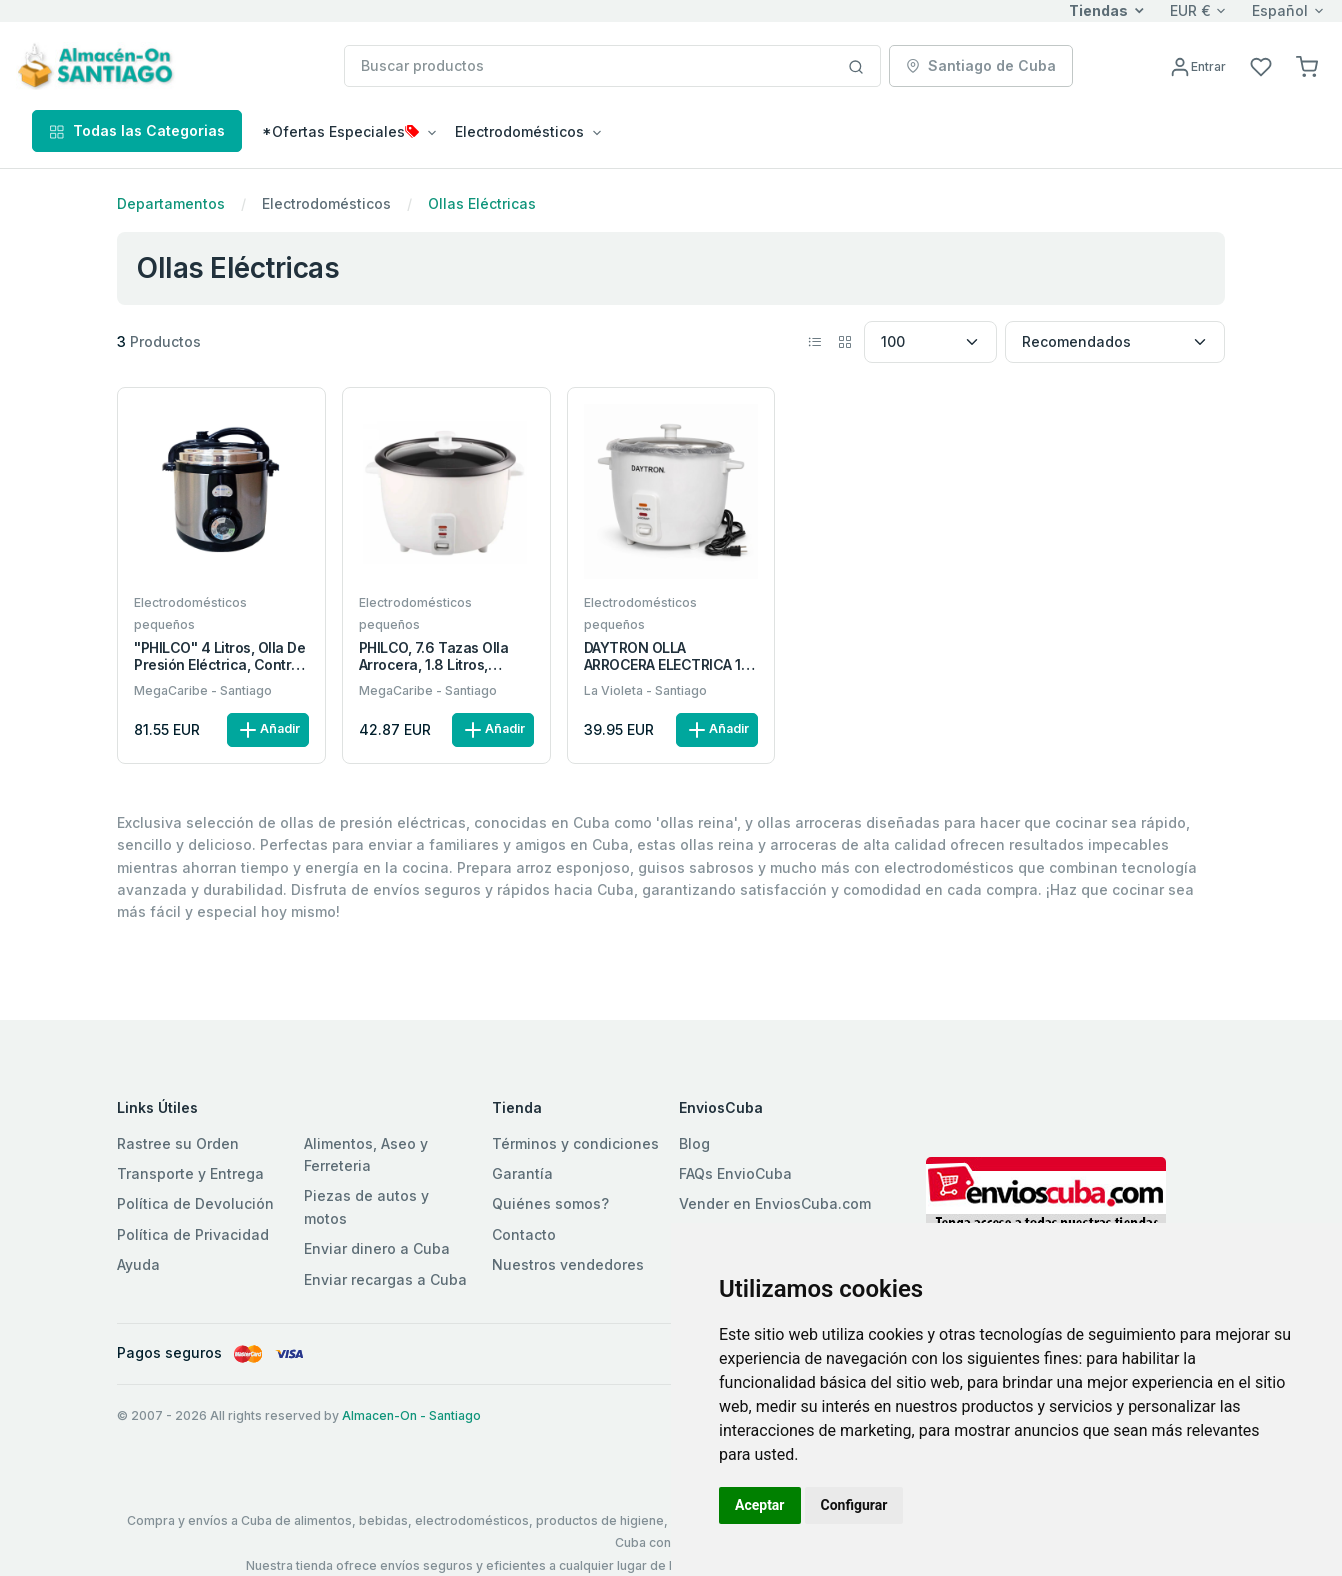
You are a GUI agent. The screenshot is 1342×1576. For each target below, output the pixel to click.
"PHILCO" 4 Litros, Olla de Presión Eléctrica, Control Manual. (220, 657)
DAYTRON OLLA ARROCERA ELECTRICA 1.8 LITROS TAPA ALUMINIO (669, 657)
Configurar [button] (854, 1505)
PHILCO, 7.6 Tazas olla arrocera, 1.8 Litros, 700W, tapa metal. (433, 657)
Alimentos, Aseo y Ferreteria (366, 1154)
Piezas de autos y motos (366, 1206)
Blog (694, 1143)
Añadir (268, 730)
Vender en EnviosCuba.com (775, 1203)
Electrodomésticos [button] (519, 131)
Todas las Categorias (137, 130)
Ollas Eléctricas (482, 203)
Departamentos (171, 203)
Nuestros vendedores (568, 1264)
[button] (1307, 65)
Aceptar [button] (760, 1505)
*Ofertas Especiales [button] (340, 131)
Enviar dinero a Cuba (377, 1248)
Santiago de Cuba (981, 65)
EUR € (1190, 10)
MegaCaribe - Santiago (203, 690)
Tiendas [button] (1098, 10)
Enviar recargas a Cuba (385, 1279)
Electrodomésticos (326, 203)
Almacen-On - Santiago (411, 1415)
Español (1280, 10)
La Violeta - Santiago (645, 690)
